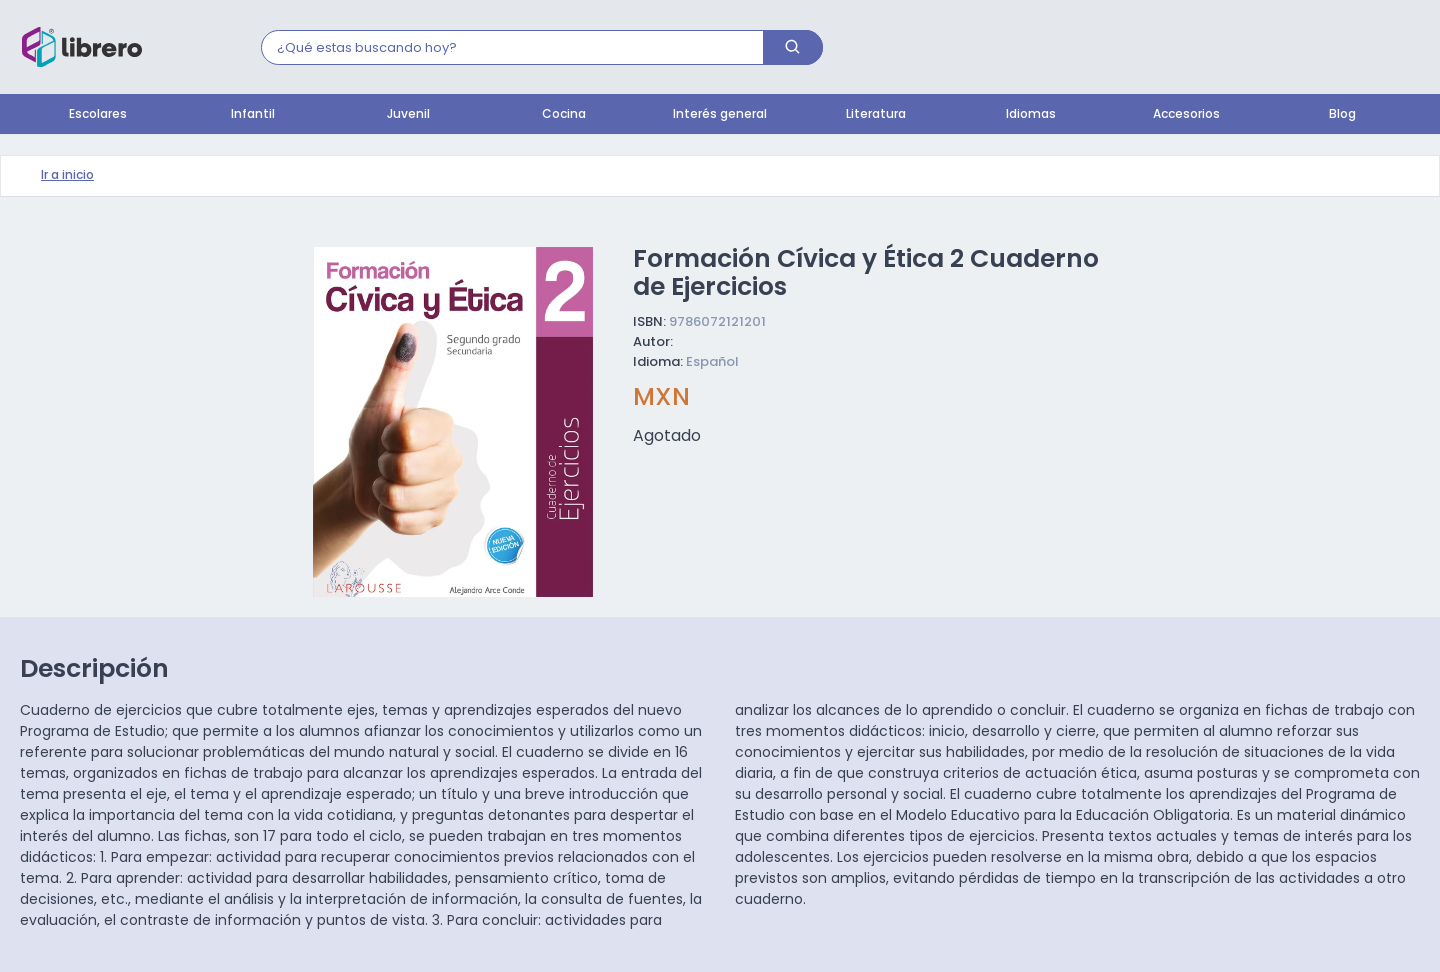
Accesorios (1186, 115)
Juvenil (408, 115)
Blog (1342, 115)
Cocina (564, 115)
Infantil (253, 115)
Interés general (720, 115)
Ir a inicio (67, 176)
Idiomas (1031, 115)
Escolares (98, 115)
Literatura (876, 115)
